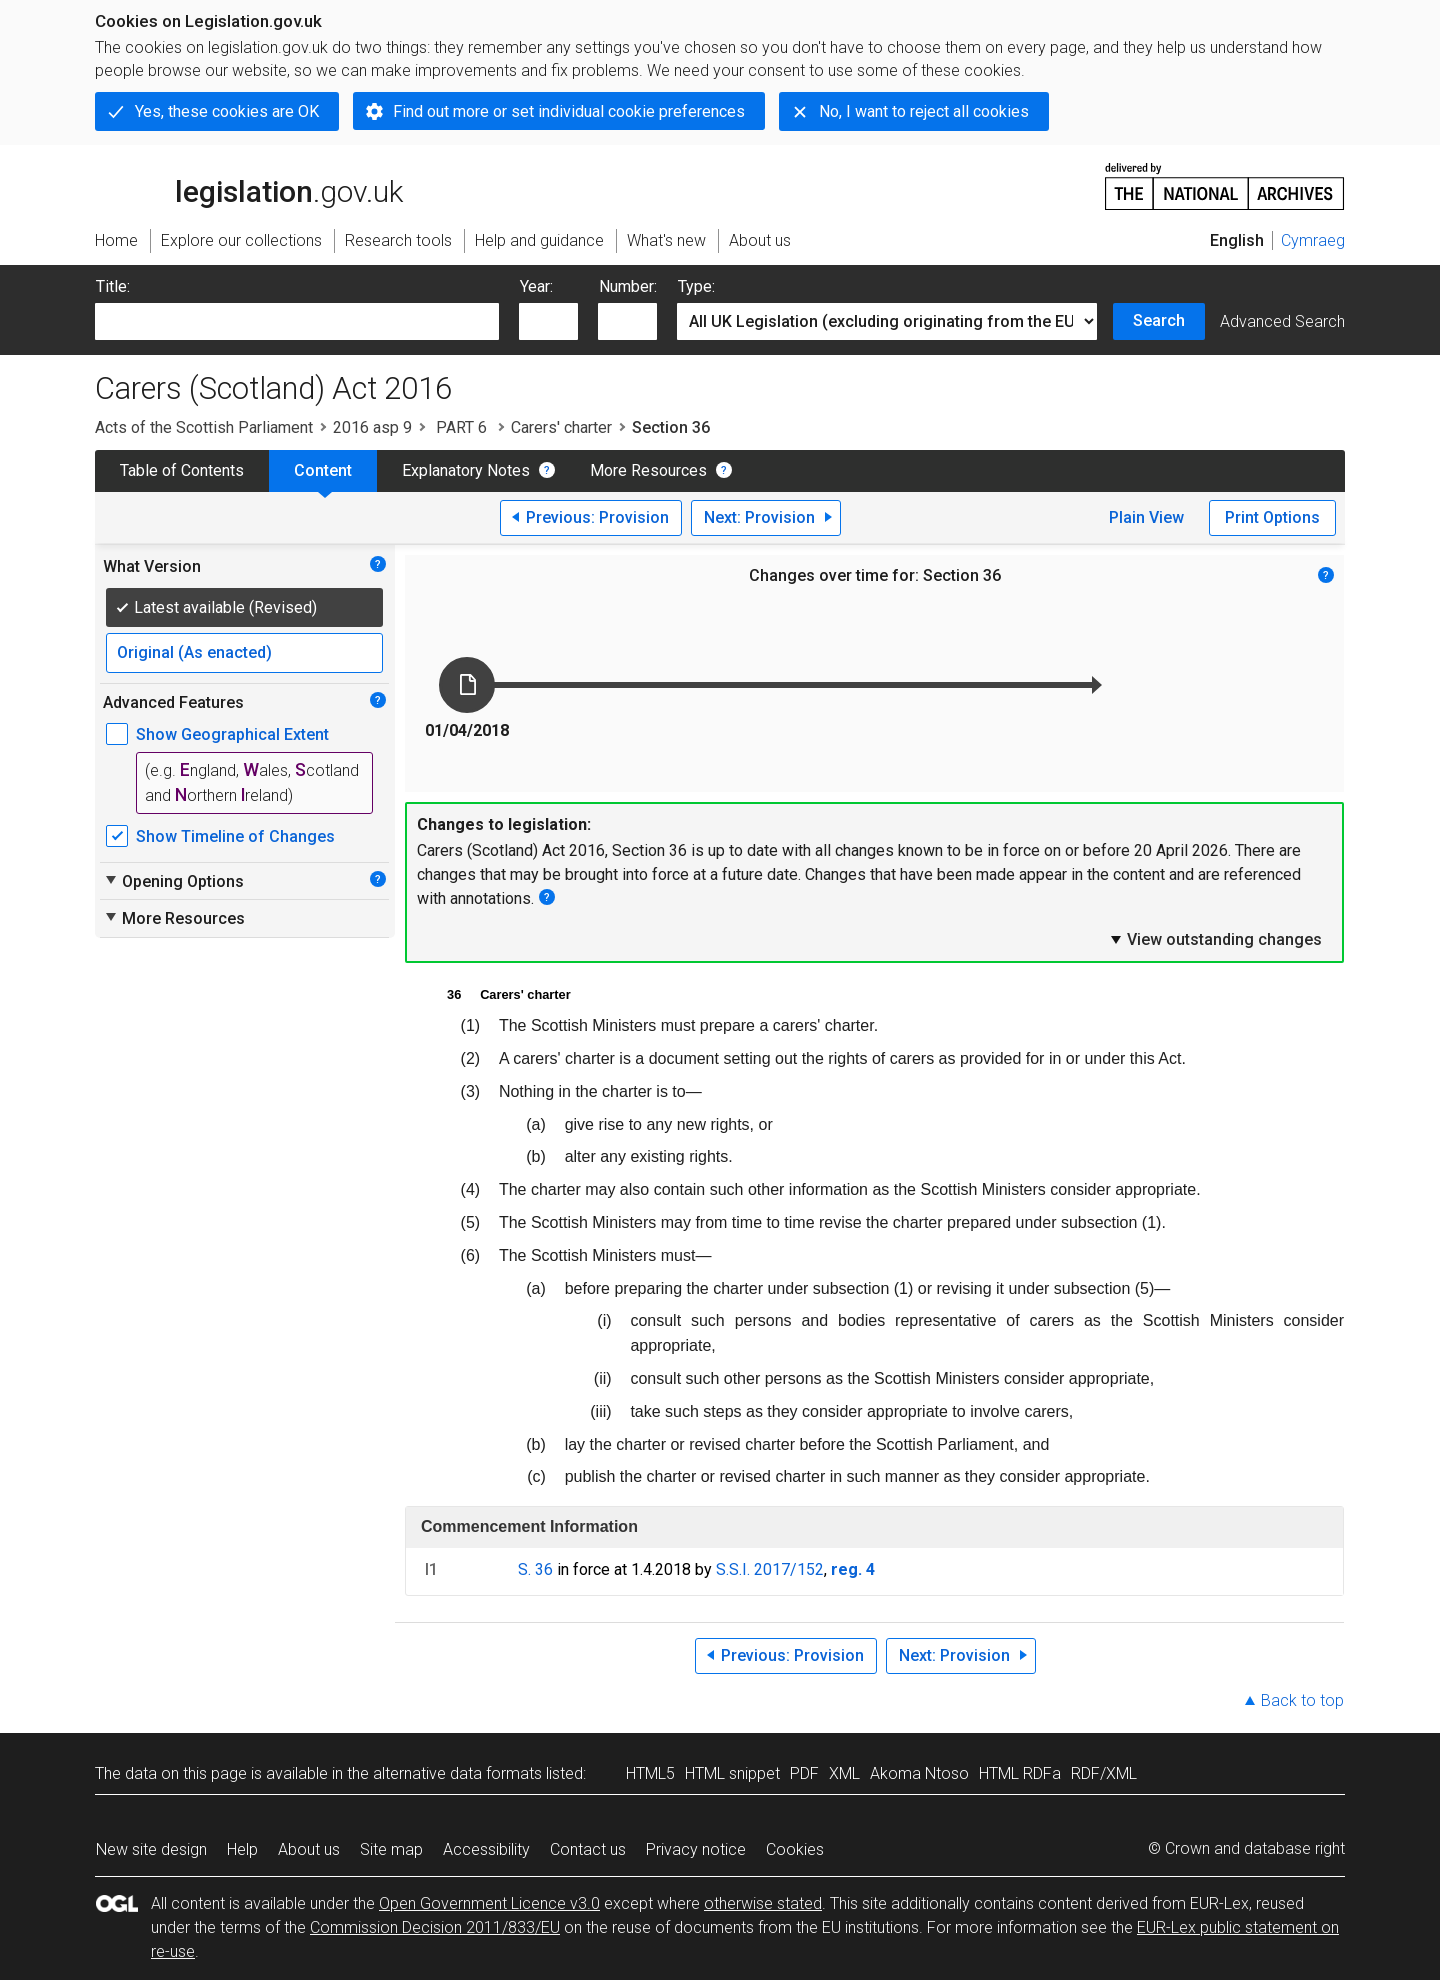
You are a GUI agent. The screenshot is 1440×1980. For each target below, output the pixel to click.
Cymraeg (1313, 240)
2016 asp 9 (372, 427)
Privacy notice (696, 1849)
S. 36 (535, 1569)
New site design (151, 1849)
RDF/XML (1104, 1773)
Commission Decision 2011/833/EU (435, 1927)
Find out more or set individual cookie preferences (569, 111)
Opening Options (173, 881)
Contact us (588, 1849)
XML (844, 1773)
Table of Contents (182, 470)
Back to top (1302, 1700)
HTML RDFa (1020, 1773)
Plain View (1146, 517)
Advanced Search (1282, 321)
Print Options (1272, 517)
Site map (391, 1849)
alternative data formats (457, 1773)
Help (242, 1849)
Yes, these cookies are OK (227, 111)
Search (1159, 320)
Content (323, 470)
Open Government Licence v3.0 (489, 1903)
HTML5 (650, 1773)
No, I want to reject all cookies (924, 111)
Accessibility (486, 1849)
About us (309, 1849)
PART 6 (461, 427)
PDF (804, 1773)
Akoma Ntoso (919, 1773)
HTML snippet (732, 1773)
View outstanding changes (1215, 939)
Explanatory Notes (466, 470)
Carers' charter (561, 427)
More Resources (648, 470)
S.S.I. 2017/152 (770, 1569)
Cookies (795, 1849)
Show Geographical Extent (232, 734)
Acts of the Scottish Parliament (204, 427)
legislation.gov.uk (249, 185)
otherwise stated (763, 1903)
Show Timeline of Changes (235, 836)
